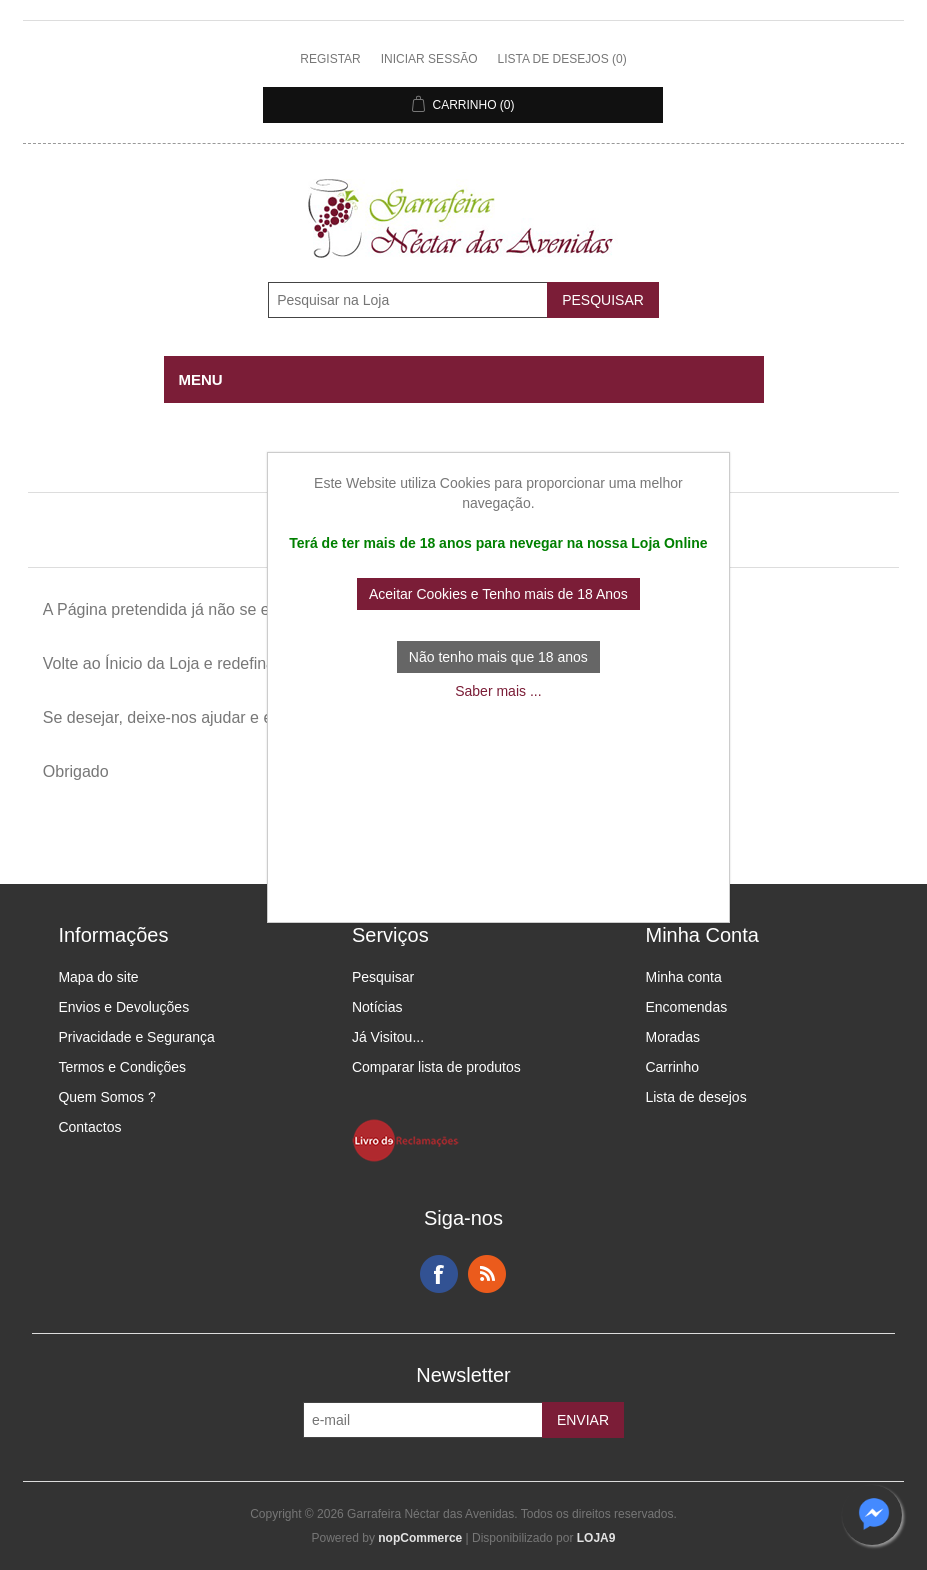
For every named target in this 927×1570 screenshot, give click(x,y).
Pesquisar (383, 977)
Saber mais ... (498, 691)
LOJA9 (596, 1538)
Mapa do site (98, 977)
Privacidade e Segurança (136, 1037)
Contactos (89, 1127)
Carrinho (672, 1067)
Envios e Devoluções (123, 1007)
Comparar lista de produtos (436, 1067)
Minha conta (683, 977)
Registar (330, 59)
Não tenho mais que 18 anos (498, 657)
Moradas (672, 1037)
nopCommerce (420, 1538)
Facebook (439, 1274)
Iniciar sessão (429, 59)
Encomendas (686, 1007)
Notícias (377, 1007)
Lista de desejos (695, 1097)
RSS (487, 1274)
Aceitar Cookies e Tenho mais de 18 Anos (498, 594)
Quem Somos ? (106, 1097)
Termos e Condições (122, 1067)
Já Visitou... (388, 1037)
